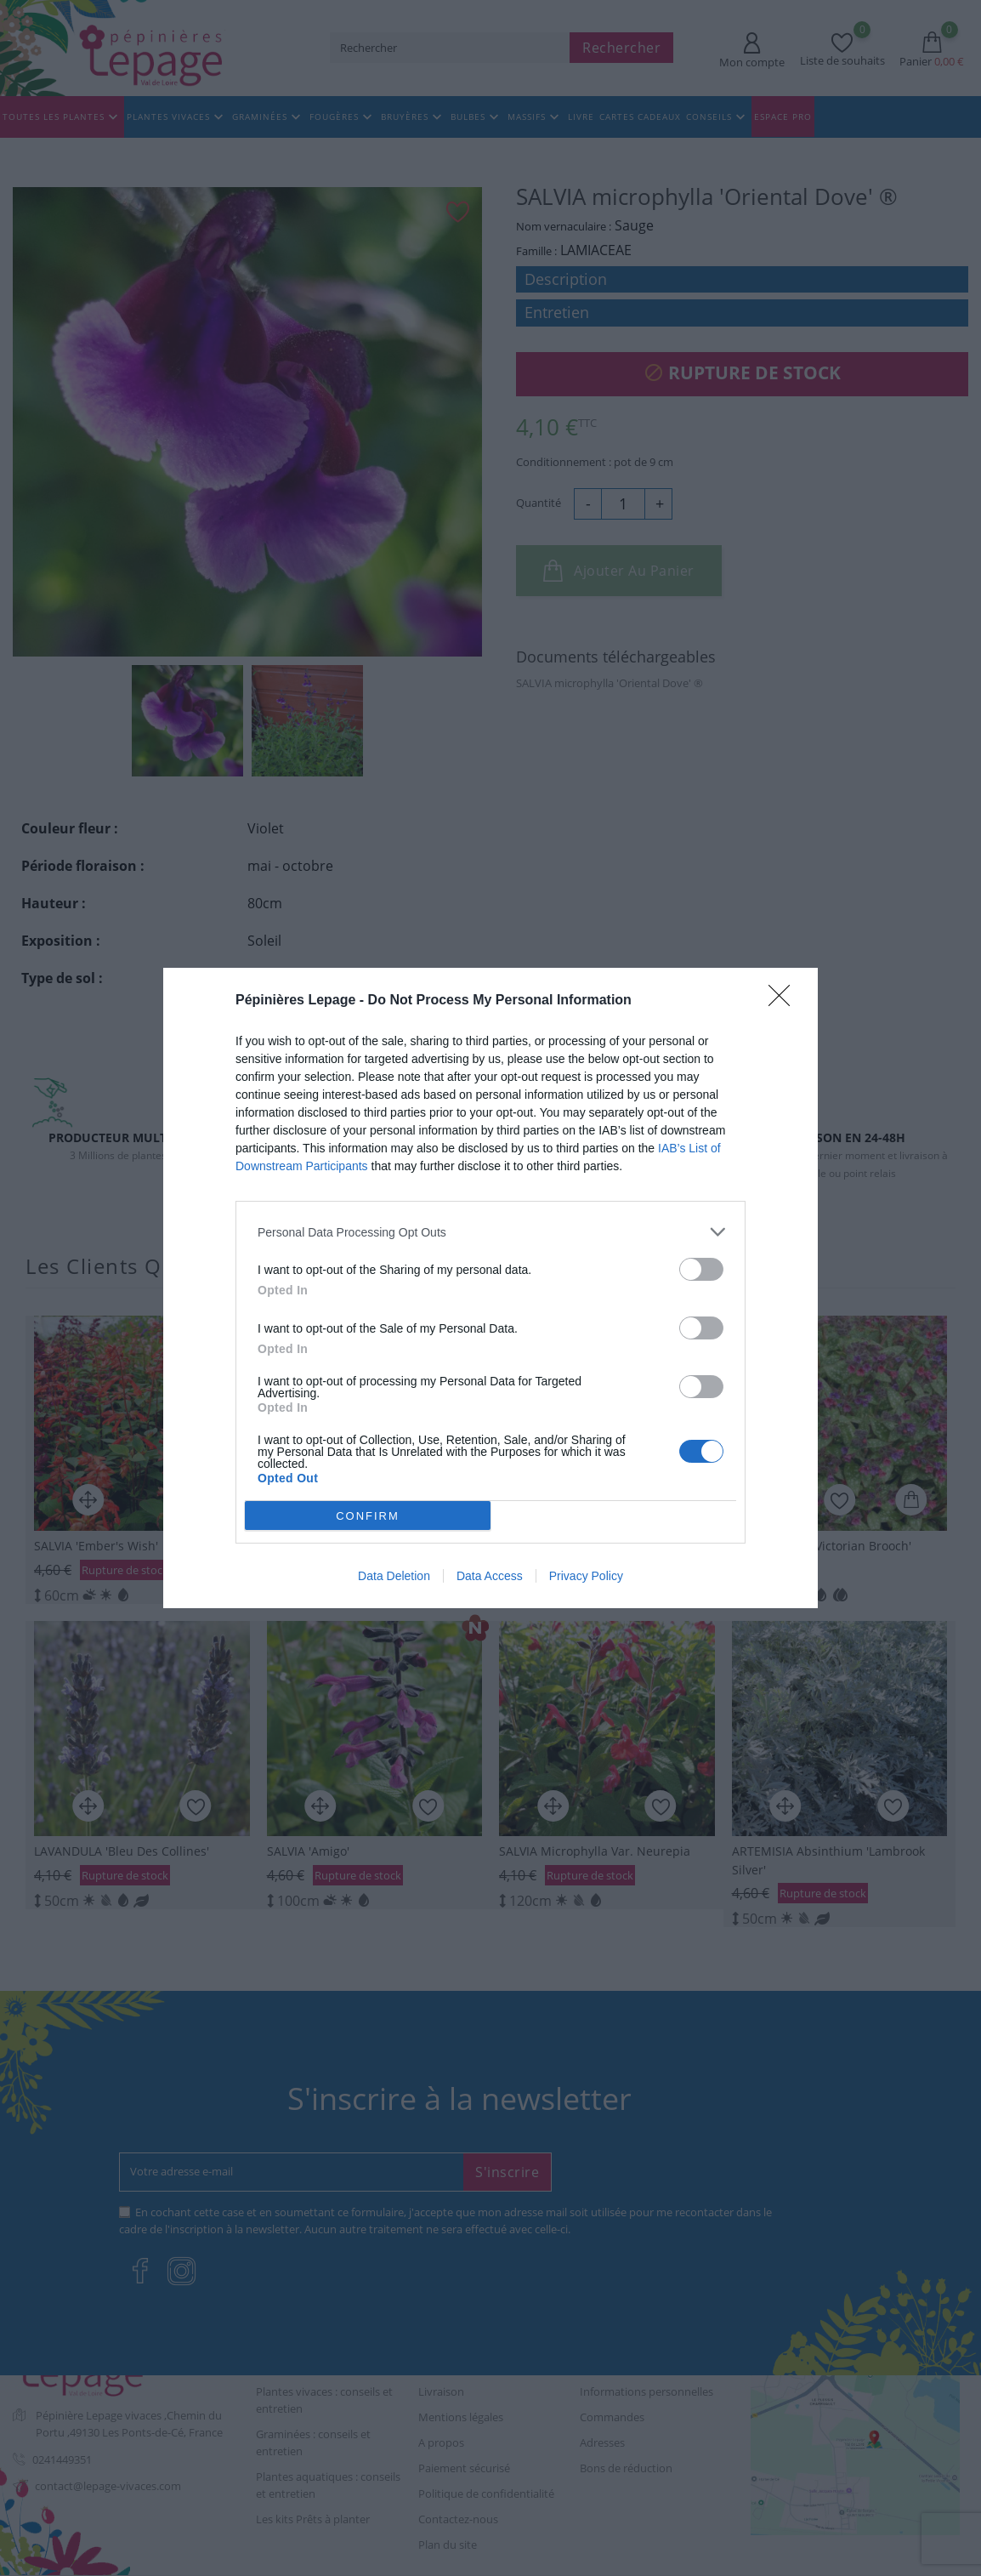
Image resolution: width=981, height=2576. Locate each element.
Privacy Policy (586, 1576)
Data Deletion (394, 1576)
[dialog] (490, 1288)
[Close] (784, 1001)
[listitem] (490, 1232)
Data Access (489, 1576)
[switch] (701, 1269)
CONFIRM (368, 1516)
